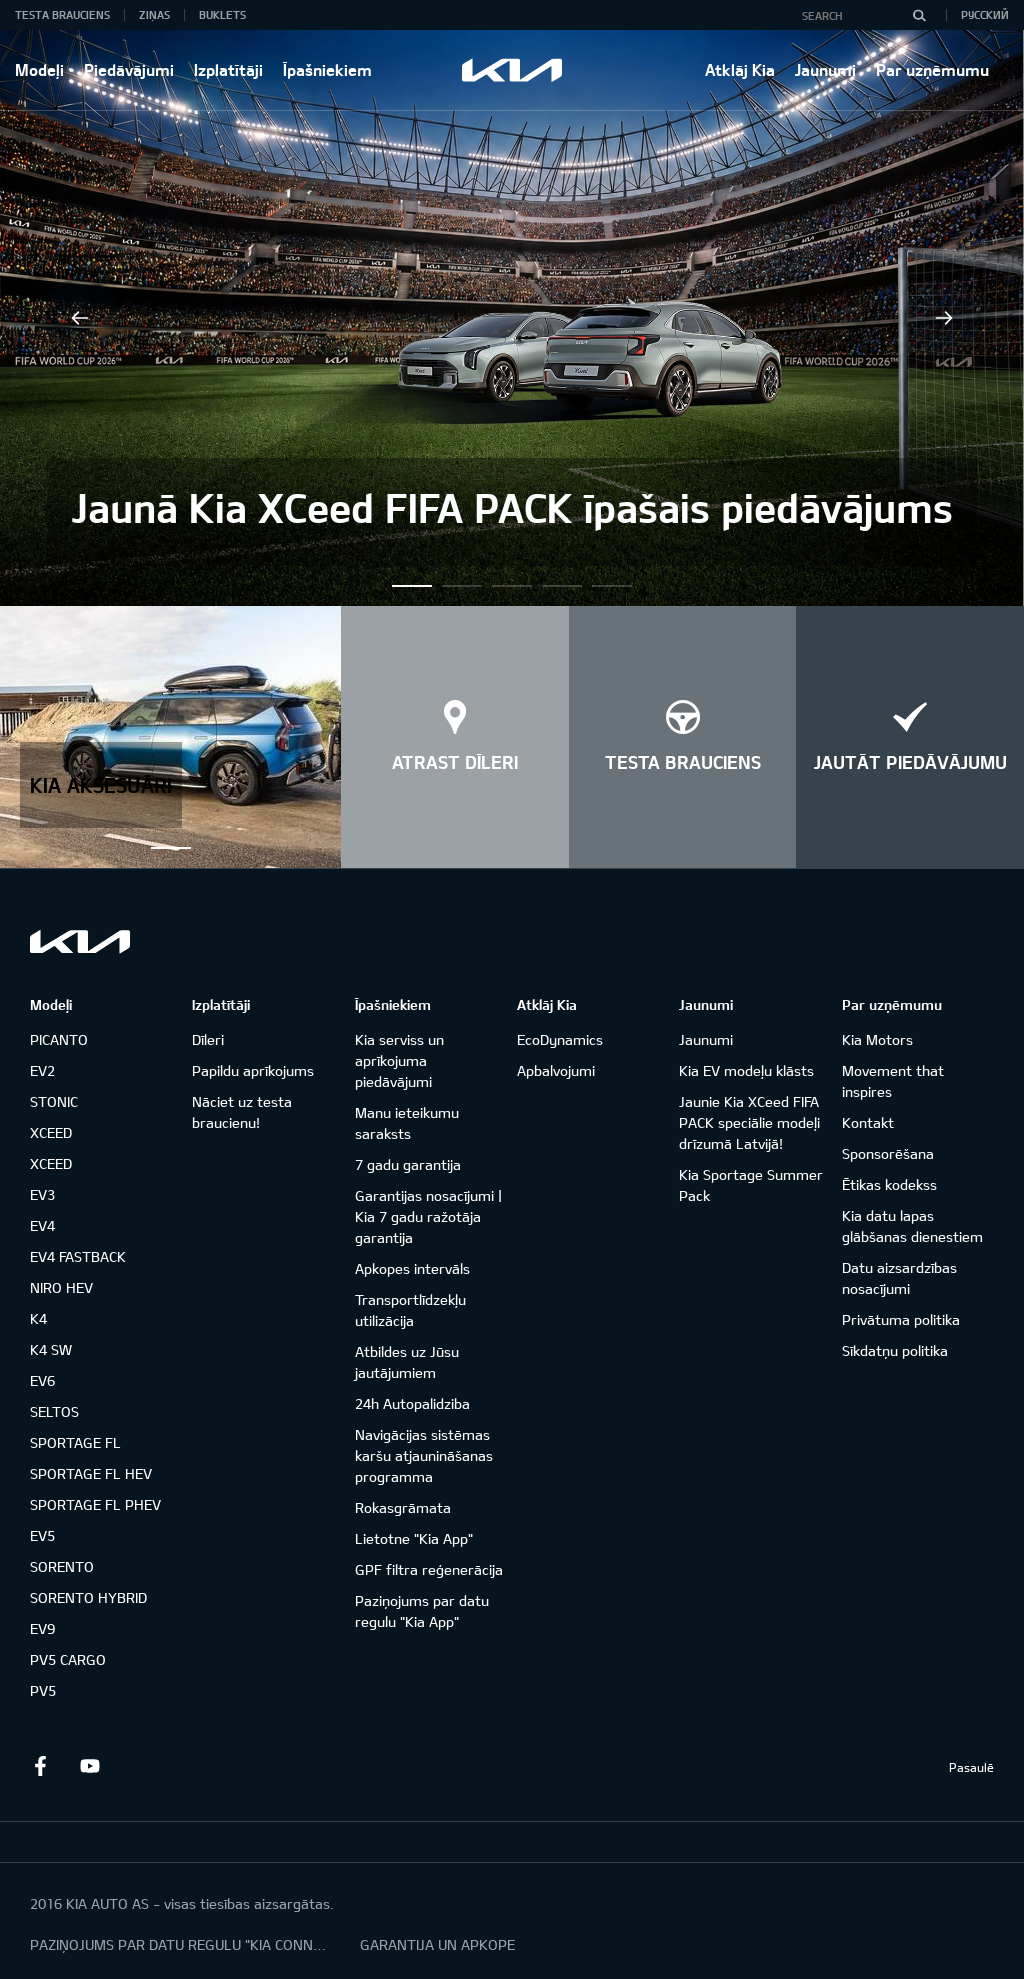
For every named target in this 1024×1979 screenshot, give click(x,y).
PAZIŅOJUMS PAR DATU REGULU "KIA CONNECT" (180, 1944)
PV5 (43, 1690)
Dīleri (208, 1039)
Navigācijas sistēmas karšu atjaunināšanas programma (424, 1455)
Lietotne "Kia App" (414, 1538)
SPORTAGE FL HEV (91, 1473)
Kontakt (868, 1122)
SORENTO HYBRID (88, 1597)
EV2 (42, 1070)
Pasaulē (971, 1767)
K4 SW (51, 1349)
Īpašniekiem (327, 69)
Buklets (222, 14)
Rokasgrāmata (403, 1507)
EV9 (42, 1628)
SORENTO (62, 1566)
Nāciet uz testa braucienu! (242, 1112)
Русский (985, 14)
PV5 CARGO (68, 1659)
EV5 (42, 1535)
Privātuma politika (901, 1319)
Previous (80, 318)
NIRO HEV (61, 1287)
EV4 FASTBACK (78, 1256)
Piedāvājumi (129, 69)
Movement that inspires (893, 1081)
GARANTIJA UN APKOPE (437, 1944)
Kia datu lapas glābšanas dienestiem (912, 1226)
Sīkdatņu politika (895, 1350)
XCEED (51, 1132)
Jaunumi (825, 69)
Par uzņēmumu (932, 69)
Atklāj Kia (740, 69)
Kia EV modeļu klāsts (746, 1070)
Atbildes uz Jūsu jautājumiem (407, 1362)
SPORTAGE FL (75, 1442)
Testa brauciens (62, 14)
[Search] (919, 15)
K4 (38, 1318)
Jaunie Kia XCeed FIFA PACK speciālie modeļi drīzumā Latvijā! (749, 1122)
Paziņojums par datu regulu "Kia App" (422, 1611)
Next (944, 318)
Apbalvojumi (556, 1070)
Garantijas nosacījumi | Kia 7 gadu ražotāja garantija (428, 1216)
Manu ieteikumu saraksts (407, 1123)
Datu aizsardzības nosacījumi (899, 1278)
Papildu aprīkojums (253, 1070)
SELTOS (54, 1411)
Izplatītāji (228, 69)
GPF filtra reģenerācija (429, 1569)
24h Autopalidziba (412, 1403)
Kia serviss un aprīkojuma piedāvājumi (399, 1060)
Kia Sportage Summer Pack (751, 1185)
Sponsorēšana (888, 1153)
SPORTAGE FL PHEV (95, 1504)
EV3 (42, 1194)
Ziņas (154, 14)
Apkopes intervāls (412, 1268)
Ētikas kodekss (889, 1184)
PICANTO (59, 1039)
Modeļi (39, 69)
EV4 (42, 1225)
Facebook (40, 1766)
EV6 (42, 1380)
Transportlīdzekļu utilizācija (410, 1310)
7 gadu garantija (408, 1164)
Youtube (90, 1766)
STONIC (54, 1101)
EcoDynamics (560, 1039)
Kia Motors (877, 1039)
